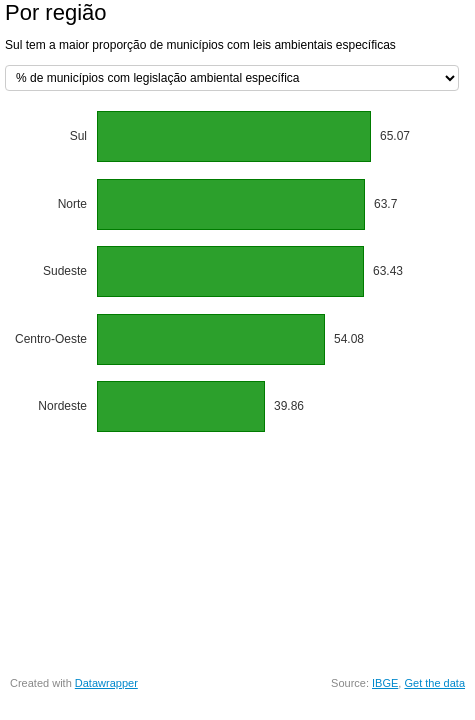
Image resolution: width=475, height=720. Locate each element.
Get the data (434, 683)
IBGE (385, 683)
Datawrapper (106, 683)
